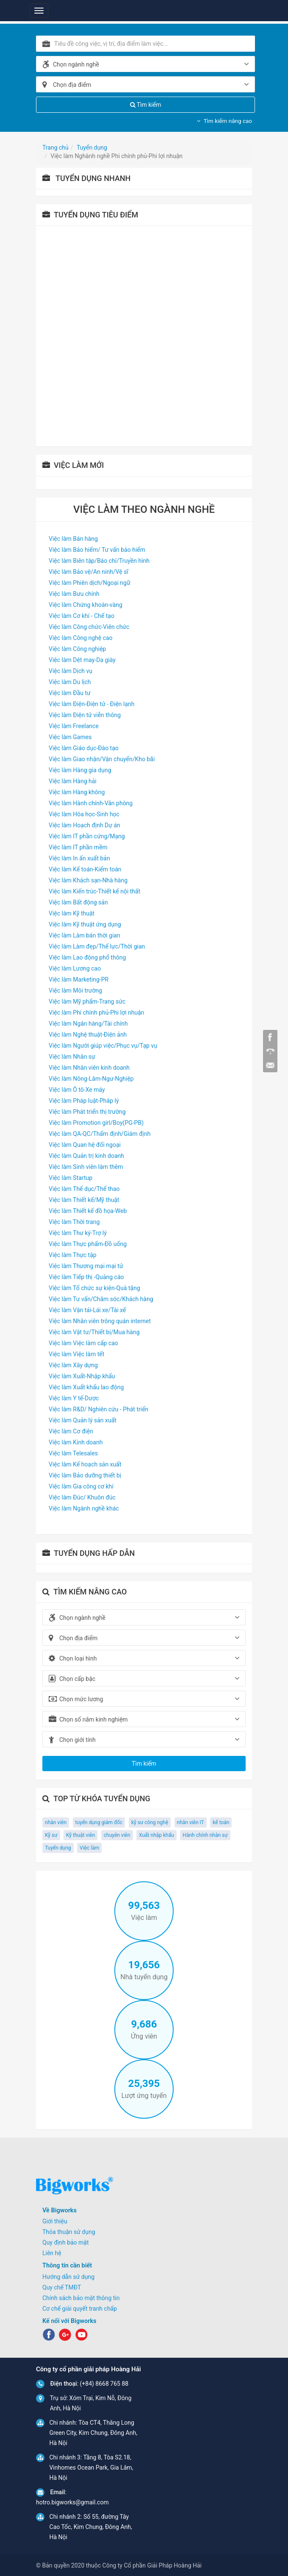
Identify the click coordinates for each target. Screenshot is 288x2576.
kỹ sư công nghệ (149, 1822)
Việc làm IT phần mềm (78, 847)
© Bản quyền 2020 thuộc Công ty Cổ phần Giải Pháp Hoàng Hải (119, 2565)
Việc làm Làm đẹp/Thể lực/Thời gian (97, 946)
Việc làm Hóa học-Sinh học (84, 814)
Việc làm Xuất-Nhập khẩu (82, 1376)
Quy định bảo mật (65, 2242)
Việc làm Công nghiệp (77, 648)
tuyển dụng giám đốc (99, 1822)
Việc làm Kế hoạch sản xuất (85, 1464)
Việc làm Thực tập (73, 1255)
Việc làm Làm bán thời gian (84, 935)
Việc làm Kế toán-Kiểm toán (85, 869)
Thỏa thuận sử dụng (68, 2231)
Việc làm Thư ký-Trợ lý (78, 1233)
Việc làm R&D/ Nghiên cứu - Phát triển (98, 1409)
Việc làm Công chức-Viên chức (89, 626)
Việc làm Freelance (74, 726)
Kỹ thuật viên (80, 1835)
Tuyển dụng (58, 1848)
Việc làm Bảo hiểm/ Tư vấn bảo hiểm (97, 549)
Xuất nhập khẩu (156, 1835)
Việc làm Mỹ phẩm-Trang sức (87, 1001)
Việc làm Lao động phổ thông (87, 957)
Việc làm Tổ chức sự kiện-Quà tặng (94, 1288)
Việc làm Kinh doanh (75, 1442)
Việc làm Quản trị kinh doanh (86, 1155)
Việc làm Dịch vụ (70, 671)
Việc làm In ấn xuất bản (79, 858)
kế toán (221, 1822)
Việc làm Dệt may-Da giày (82, 660)
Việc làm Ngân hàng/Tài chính (88, 1023)
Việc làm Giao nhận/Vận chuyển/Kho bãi (102, 759)
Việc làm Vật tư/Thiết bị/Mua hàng (94, 1332)
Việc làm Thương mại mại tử (86, 1266)
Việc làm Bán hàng (73, 538)
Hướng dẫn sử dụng (68, 2276)
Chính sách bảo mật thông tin (81, 2298)
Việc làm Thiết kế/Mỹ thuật (84, 1199)
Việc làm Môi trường (75, 990)
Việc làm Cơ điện (71, 1431)
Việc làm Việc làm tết (76, 1354)
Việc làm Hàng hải (73, 781)
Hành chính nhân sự (205, 1835)
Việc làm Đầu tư (70, 693)
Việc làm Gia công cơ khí (81, 1486)
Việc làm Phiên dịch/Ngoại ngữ (89, 582)
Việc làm (89, 1848)
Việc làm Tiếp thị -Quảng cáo (86, 1277)
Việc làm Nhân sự (72, 1056)
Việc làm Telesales (73, 1453)
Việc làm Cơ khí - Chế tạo (81, 615)
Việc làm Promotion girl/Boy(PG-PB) (96, 1122)
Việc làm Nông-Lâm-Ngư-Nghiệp (91, 1078)
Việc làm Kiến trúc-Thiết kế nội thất (94, 891)
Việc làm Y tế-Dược (74, 1398)
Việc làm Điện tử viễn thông (85, 715)
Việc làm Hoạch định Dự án (84, 825)
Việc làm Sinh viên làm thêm (86, 1166)
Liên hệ (51, 2253)
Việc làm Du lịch (70, 682)
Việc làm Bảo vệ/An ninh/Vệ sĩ (88, 571)
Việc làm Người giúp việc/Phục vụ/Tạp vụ (103, 1045)
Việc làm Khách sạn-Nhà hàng (88, 880)
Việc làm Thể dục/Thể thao (84, 1188)
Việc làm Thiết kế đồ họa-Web (88, 1210)
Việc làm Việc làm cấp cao (83, 1343)
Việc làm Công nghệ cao (81, 637)
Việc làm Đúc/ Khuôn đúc (82, 1497)
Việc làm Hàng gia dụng (80, 770)
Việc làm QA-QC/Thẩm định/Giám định (99, 1133)
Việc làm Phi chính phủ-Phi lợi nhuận (96, 1012)
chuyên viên (117, 1835)
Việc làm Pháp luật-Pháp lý (84, 1100)
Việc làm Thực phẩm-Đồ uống (88, 1244)
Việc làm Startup (70, 1177)
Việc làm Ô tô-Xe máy (77, 1089)
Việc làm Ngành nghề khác (84, 1508)
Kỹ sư (51, 1835)
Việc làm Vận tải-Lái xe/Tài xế (87, 1310)
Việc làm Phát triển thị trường (87, 1111)
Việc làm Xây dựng (73, 1365)
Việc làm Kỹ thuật (71, 913)
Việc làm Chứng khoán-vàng (85, 604)
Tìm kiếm (145, 104)
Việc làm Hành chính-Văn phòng (91, 803)
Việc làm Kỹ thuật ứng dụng (85, 924)
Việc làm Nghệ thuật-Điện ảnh (88, 1034)
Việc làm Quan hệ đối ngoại (85, 1144)
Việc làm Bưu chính (74, 593)
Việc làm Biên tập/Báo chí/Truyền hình (99, 560)
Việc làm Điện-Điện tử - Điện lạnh (92, 704)
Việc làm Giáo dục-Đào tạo (84, 748)
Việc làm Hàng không (77, 792)
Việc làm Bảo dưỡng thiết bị (85, 1475)
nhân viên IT (190, 1822)
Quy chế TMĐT (61, 2287)
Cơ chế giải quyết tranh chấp (79, 2308)
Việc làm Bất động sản (78, 902)
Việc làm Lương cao (75, 968)
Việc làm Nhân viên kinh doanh (89, 1067)
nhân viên (55, 1822)
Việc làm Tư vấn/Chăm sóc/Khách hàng (101, 1299)
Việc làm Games (70, 737)
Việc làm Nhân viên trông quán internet (100, 1321)
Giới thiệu (54, 2221)
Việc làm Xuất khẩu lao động (86, 1387)
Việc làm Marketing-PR (78, 979)
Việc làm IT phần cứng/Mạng (87, 836)
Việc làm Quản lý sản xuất (82, 1420)
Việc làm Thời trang (74, 1221)
